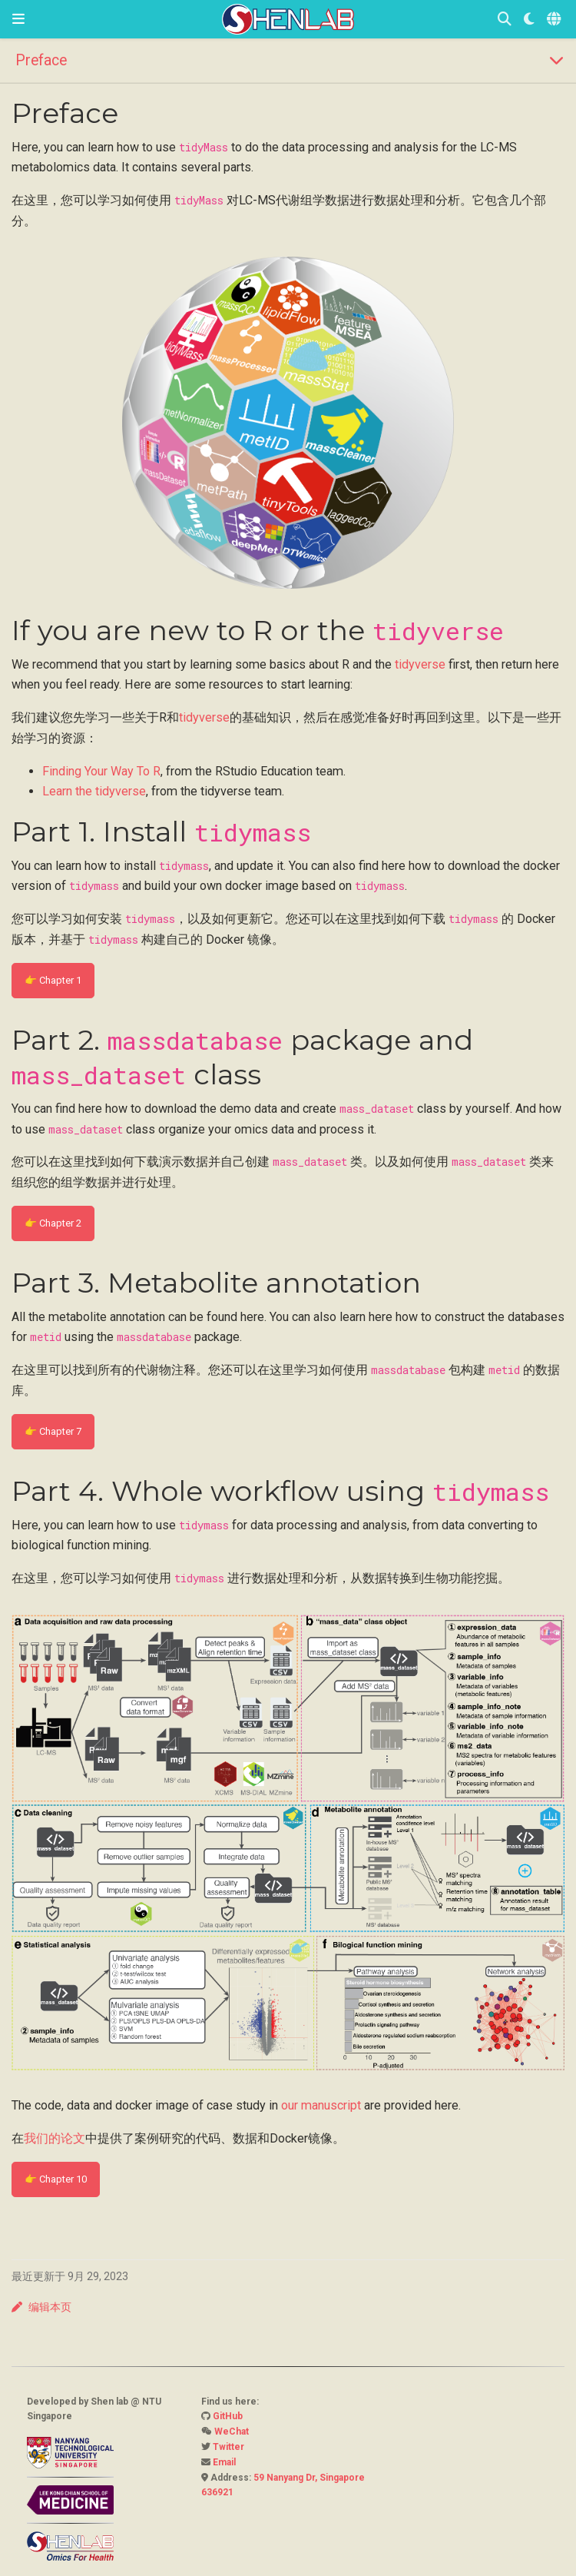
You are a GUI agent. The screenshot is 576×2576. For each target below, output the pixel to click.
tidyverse (420, 664)
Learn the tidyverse (94, 791)
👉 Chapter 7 (53, 1431)
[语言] (555, 19)
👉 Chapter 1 (53, 980)
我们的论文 (54, 2138)
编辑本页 (41, 2307)
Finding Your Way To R (101, 771)
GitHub (228, 2416)
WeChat (231, 2431)
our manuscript (321, 2105)
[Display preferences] (529, 19)
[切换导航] (18, 18)
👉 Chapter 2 (53, 1223)
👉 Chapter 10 (56, 2179)
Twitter (228, 2447)
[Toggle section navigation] (288, 60)
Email (224, 2462)
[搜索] (504, 19)
